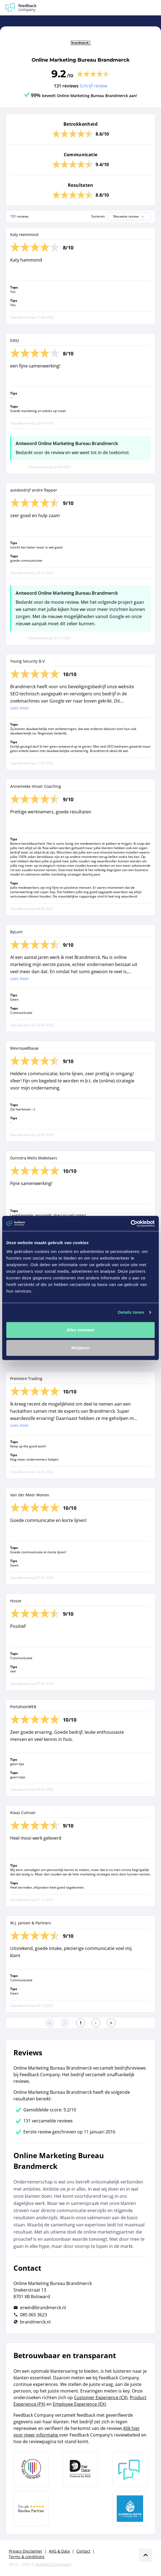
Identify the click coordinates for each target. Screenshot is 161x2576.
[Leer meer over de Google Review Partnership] (31, 2508)
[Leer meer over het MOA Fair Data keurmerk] (80, 2469)
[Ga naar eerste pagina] (49, 2022)
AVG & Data (59, 2551)
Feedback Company (53, 2564)
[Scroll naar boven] (145, 2555)
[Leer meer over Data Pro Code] (31, 2469)
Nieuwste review (129, 216)
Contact (83, 2551)
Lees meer (19, 707)
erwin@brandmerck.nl (43, 2308)
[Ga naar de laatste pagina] (111, 2022)
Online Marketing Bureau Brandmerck (81, 60)
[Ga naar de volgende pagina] (95, 2022)
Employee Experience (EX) (79, 2404)
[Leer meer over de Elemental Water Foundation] (130, 2508)
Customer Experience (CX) (100, 2397)
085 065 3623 (33, 2315)
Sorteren (98, 216)
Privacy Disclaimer (25, 2551)
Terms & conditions (27, 2556)
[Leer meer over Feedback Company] (130, 2469)
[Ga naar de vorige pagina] (65, 2022)
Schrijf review (93, 86)
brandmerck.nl (35, 2322)
